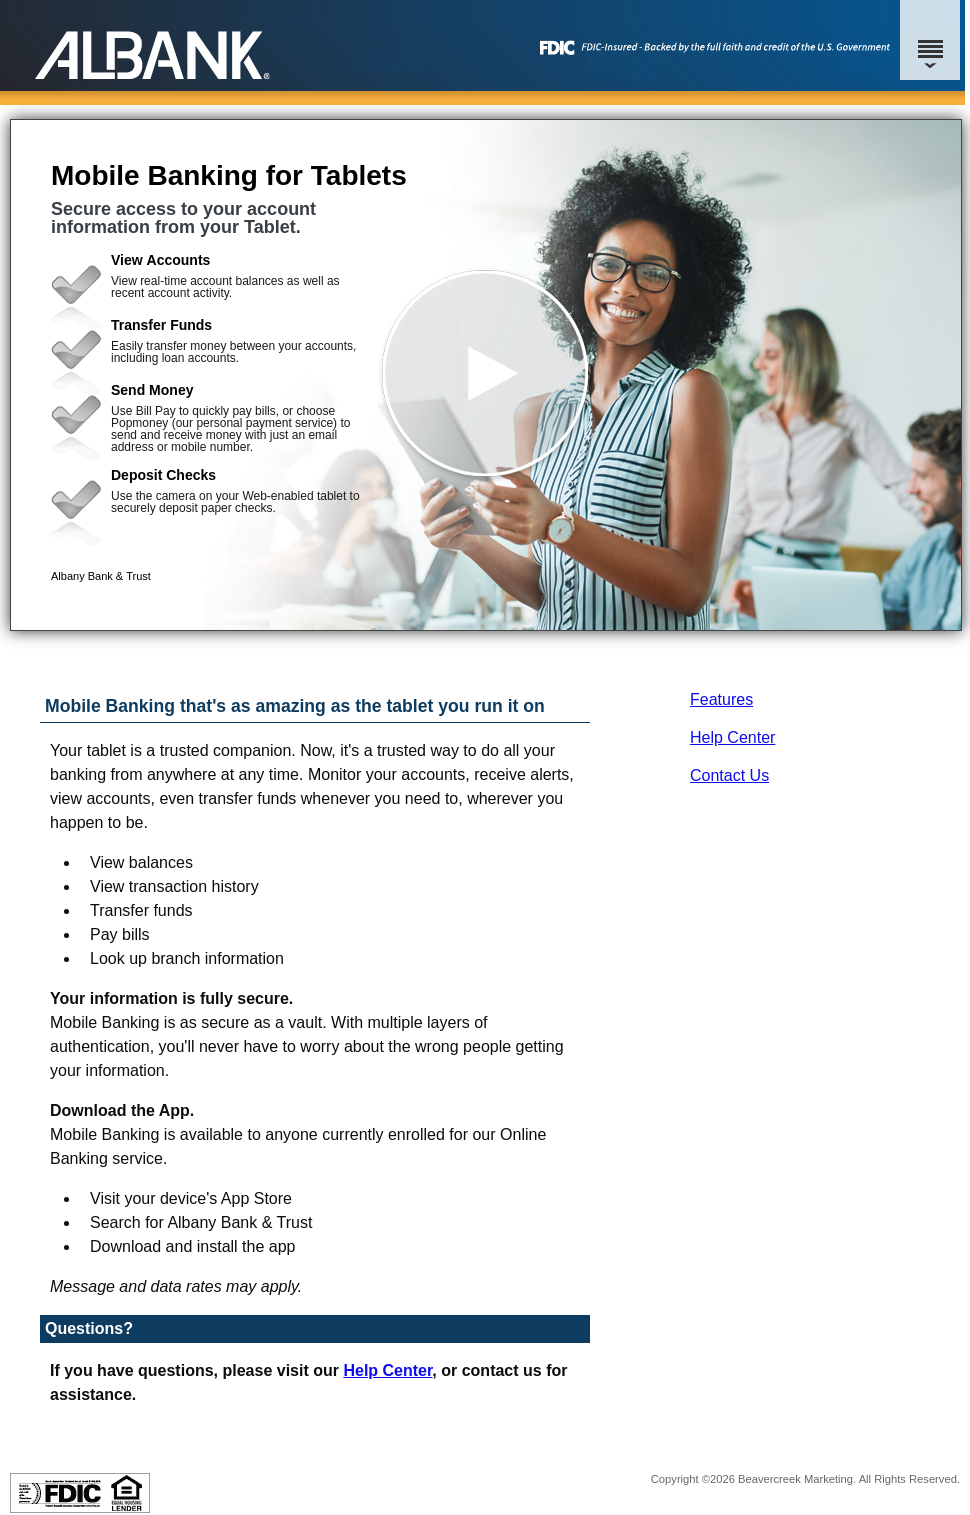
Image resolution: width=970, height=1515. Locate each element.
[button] (486, 375)
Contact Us (729, 775)
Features (721, 699)
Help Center (732, 737)
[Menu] (930, 40)
